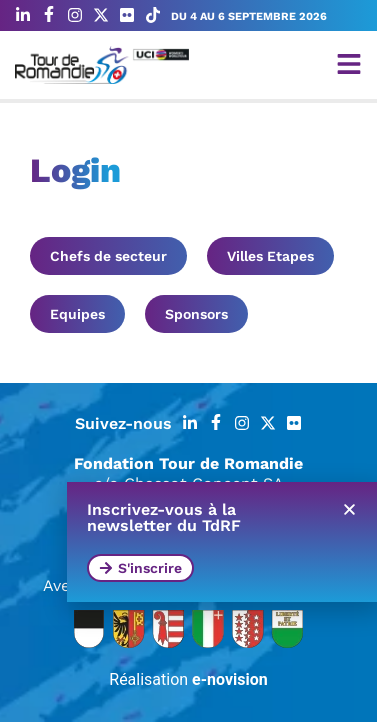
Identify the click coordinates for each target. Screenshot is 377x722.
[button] (349, 509)
